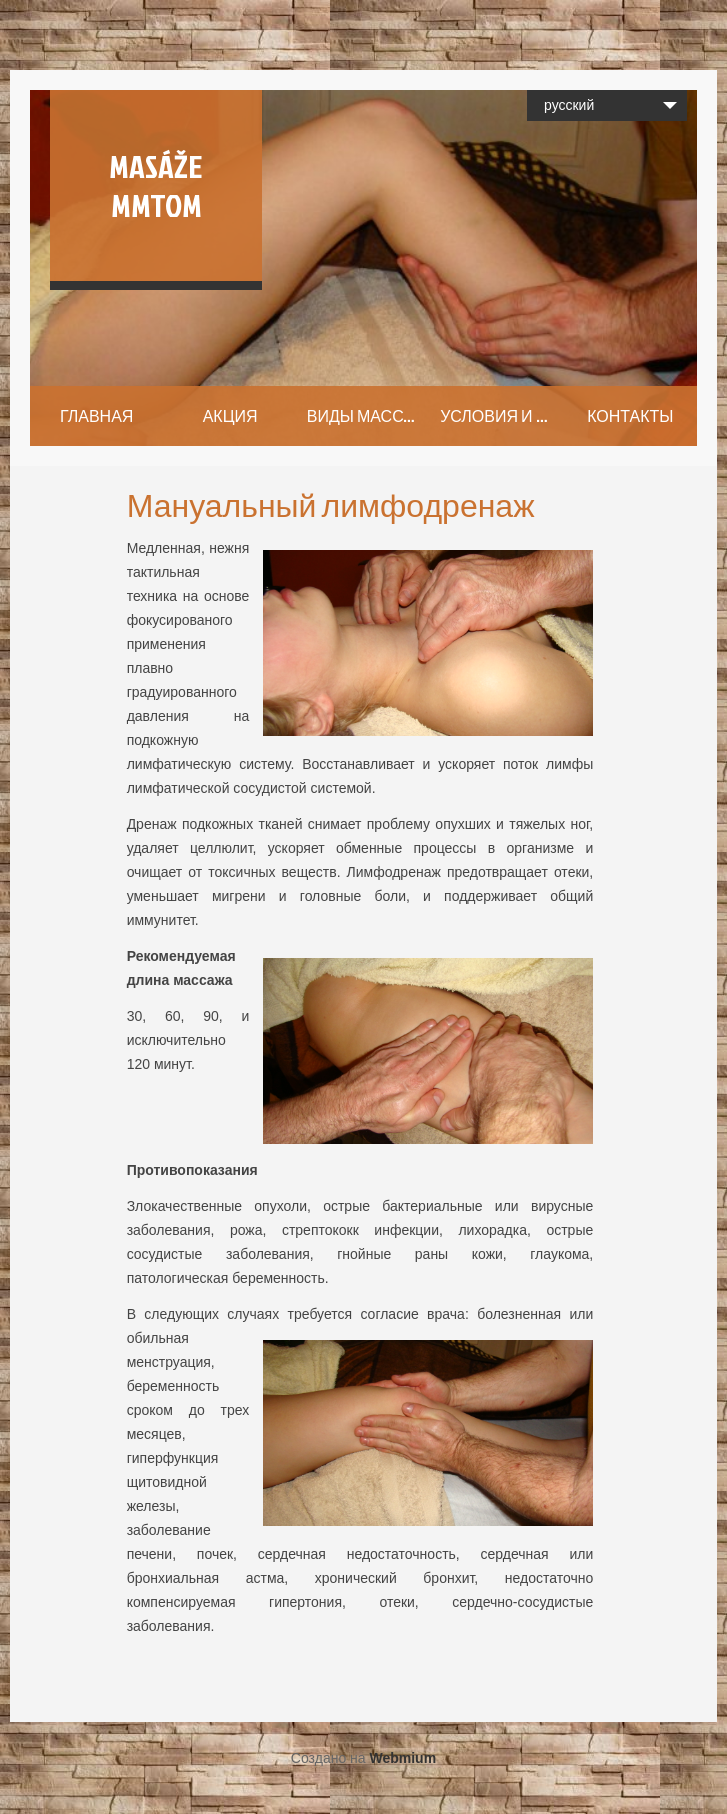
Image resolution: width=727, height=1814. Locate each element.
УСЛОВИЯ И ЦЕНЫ (501, 416)
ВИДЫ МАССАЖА (368, 416)
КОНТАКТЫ (630, 416)
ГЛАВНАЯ (96, 416)
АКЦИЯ (230, 416)
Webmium (402, 1758)
